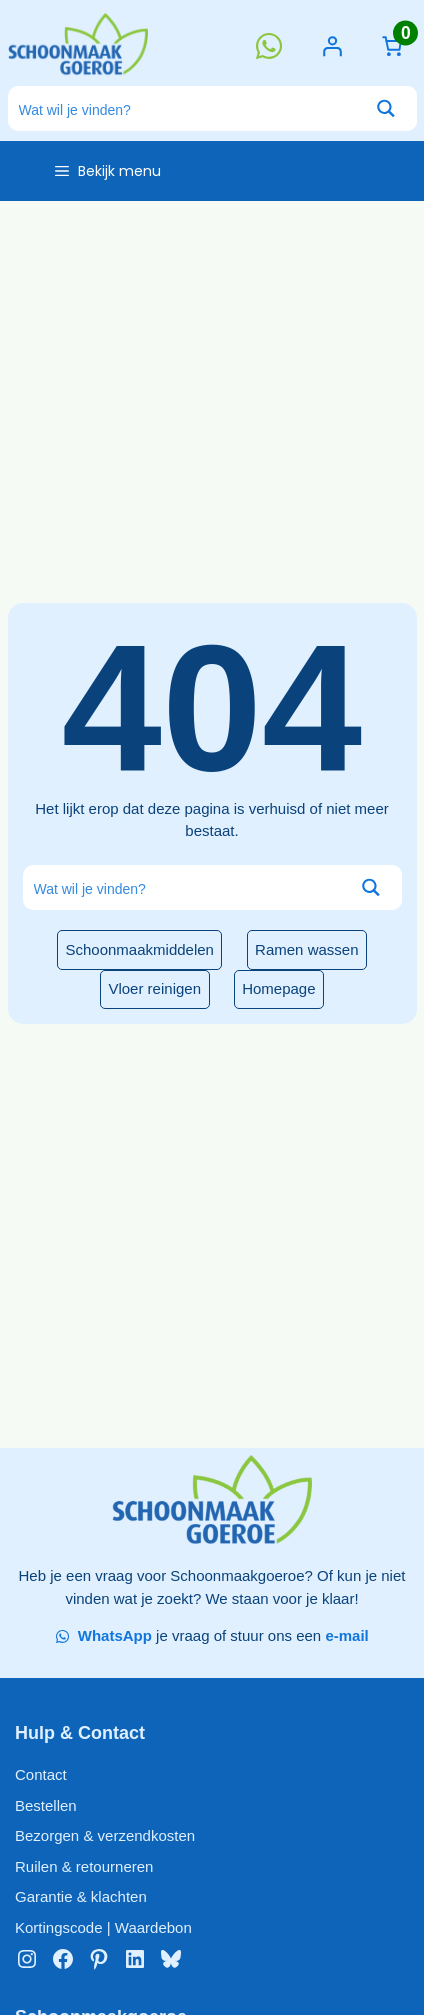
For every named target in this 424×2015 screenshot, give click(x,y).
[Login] (332, 46)
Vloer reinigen (154, 988)
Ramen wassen (306, 949)
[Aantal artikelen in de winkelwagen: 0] (392, 46)
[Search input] (183, 108)
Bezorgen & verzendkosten (105, 1835)
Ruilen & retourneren (84, 1866)
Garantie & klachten (81, 1896)
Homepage (278, 988)
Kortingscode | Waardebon (103, 1927)
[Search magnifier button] (386, 108)
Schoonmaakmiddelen (140, 949)
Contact (41, 1774)
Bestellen (46, 1805)
